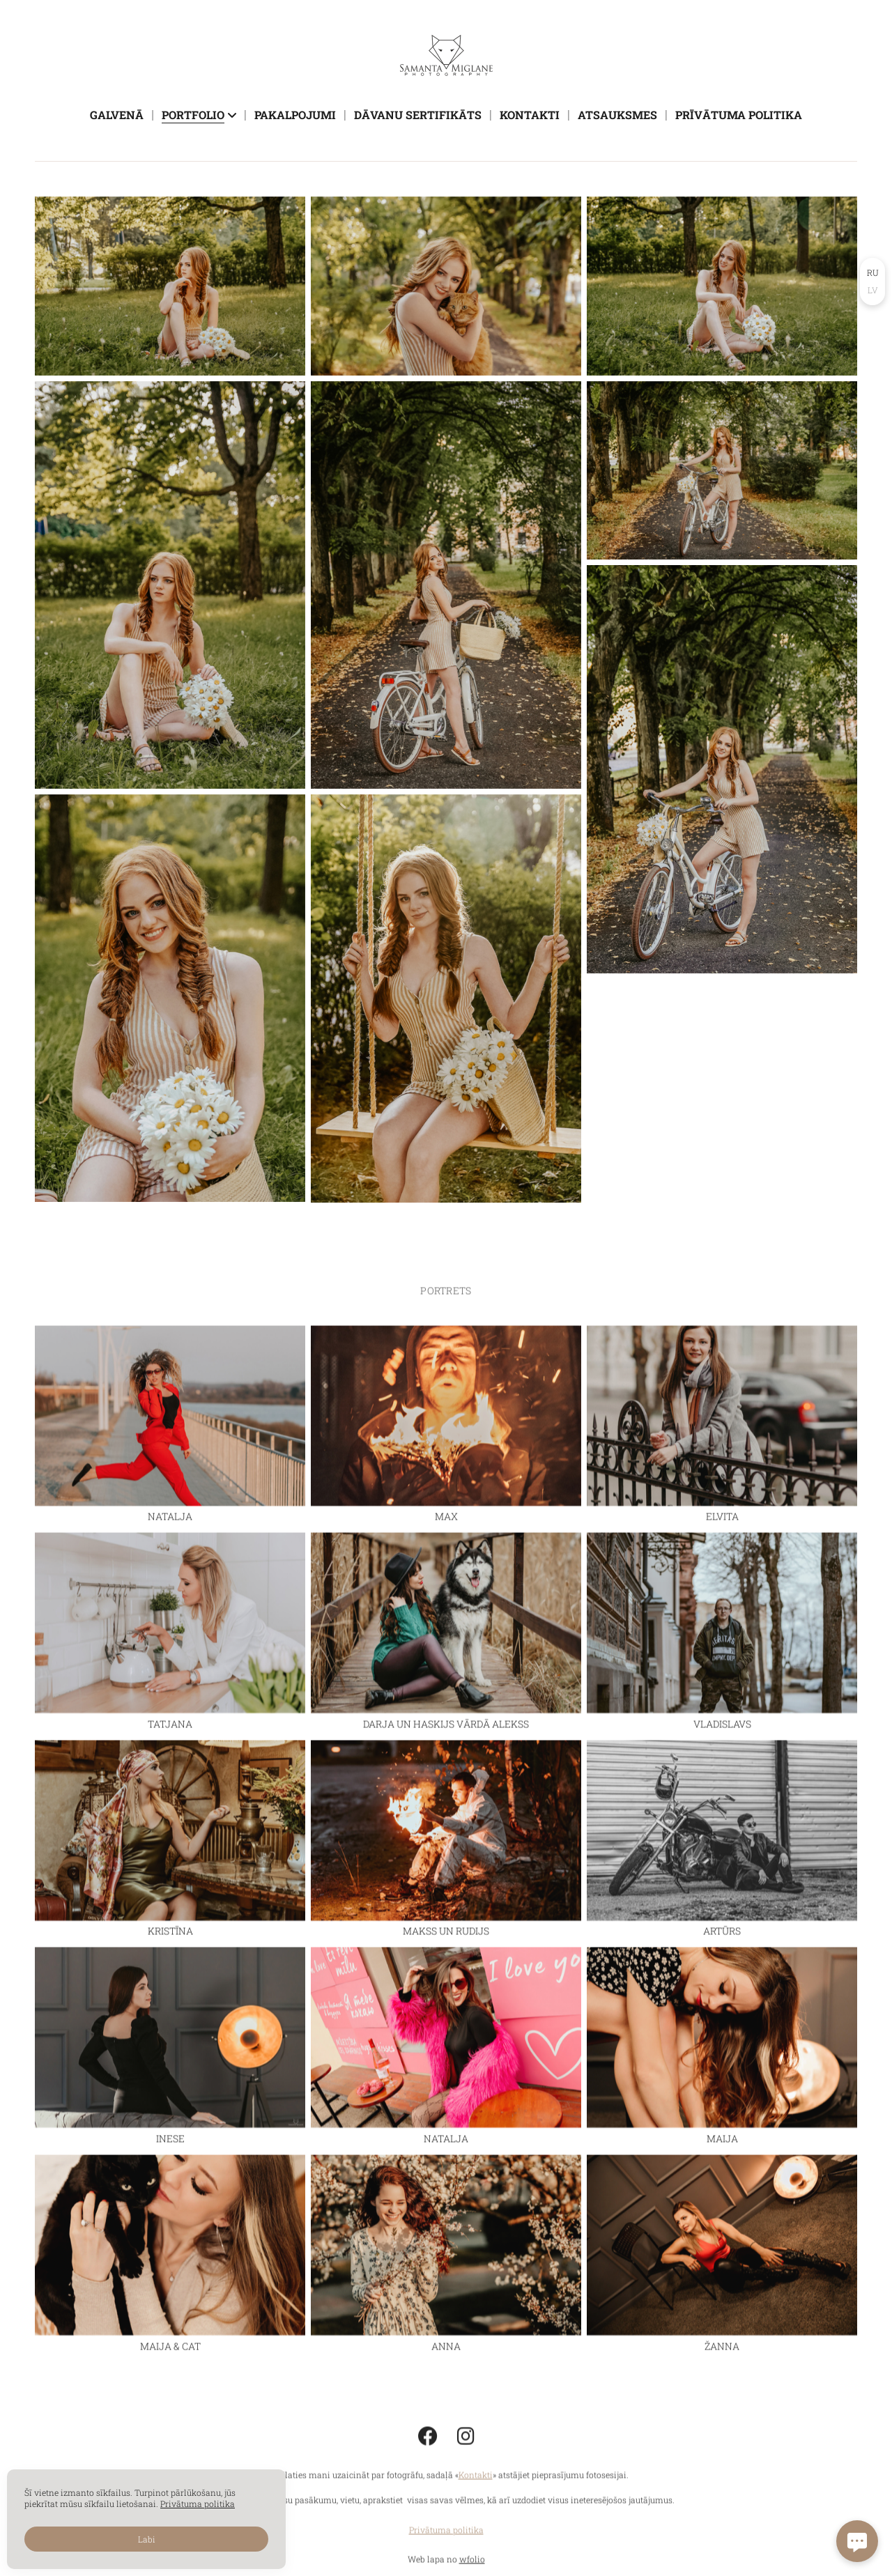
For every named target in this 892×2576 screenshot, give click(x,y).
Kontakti (530, 114)
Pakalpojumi (295, 114)
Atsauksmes (617, 114)
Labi (146, 2539)
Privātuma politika (446, 2539)
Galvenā (117, 114)
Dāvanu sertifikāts (418, 114)
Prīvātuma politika (738, 114)
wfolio (472, 2568)
